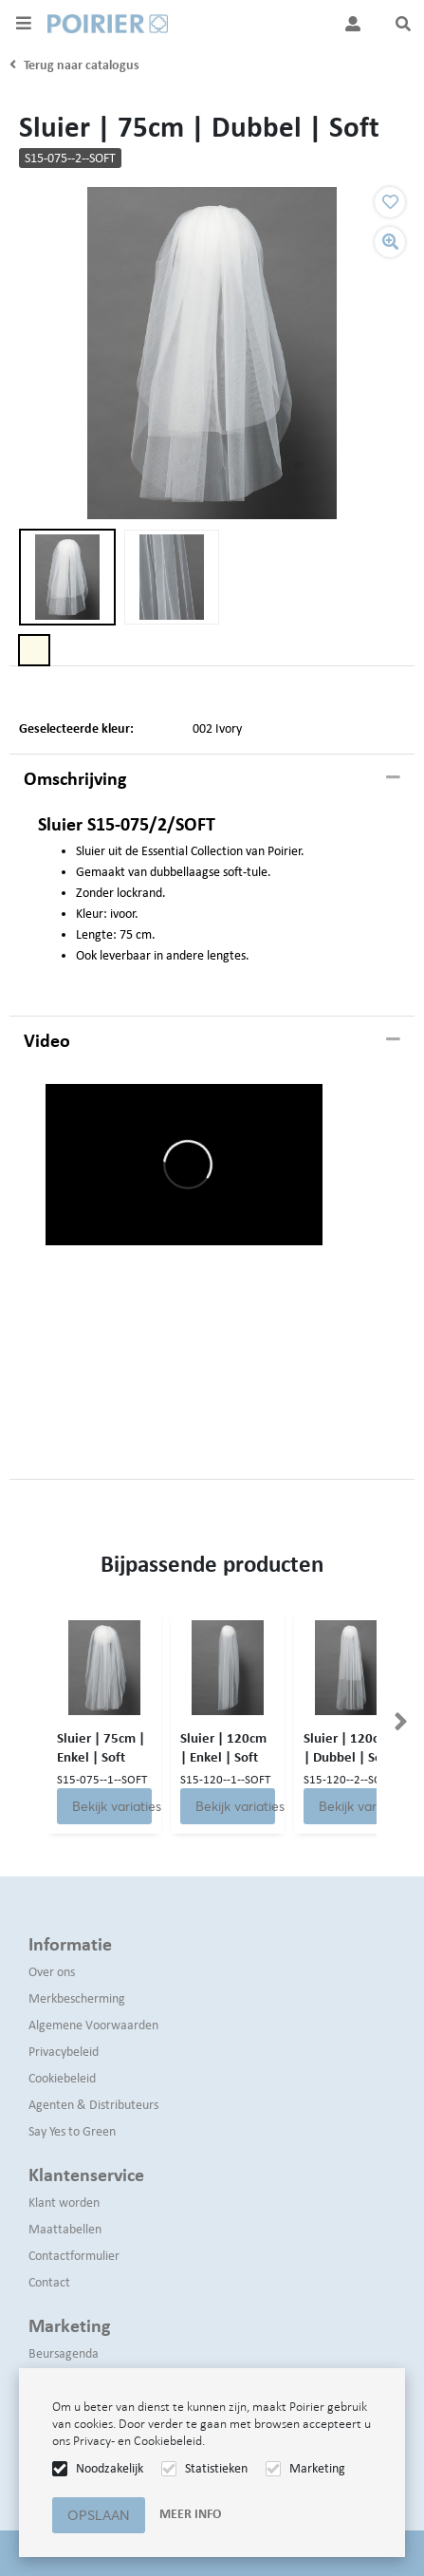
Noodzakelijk (109, 2468)
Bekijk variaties (112, 1806)
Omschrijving (75, 778)
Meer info (190, 2514)
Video (47, 1040)
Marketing (317, 2468)
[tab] (212, 779)
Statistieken (216, 2468)
